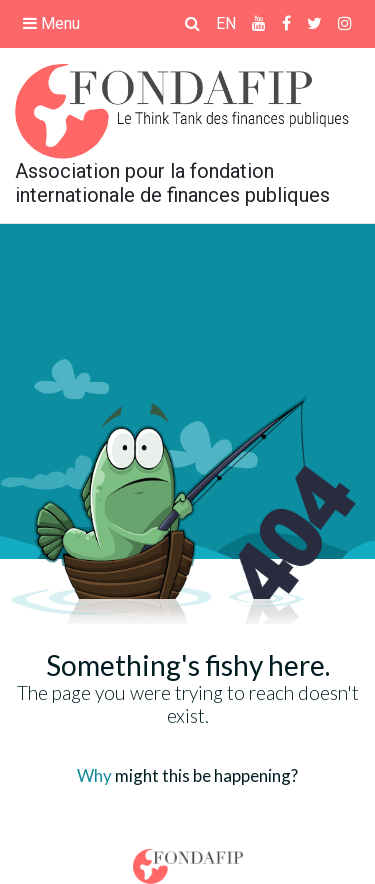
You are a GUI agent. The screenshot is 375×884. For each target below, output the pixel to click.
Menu (51, 23)
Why (94, 775)
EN (226, 23)
